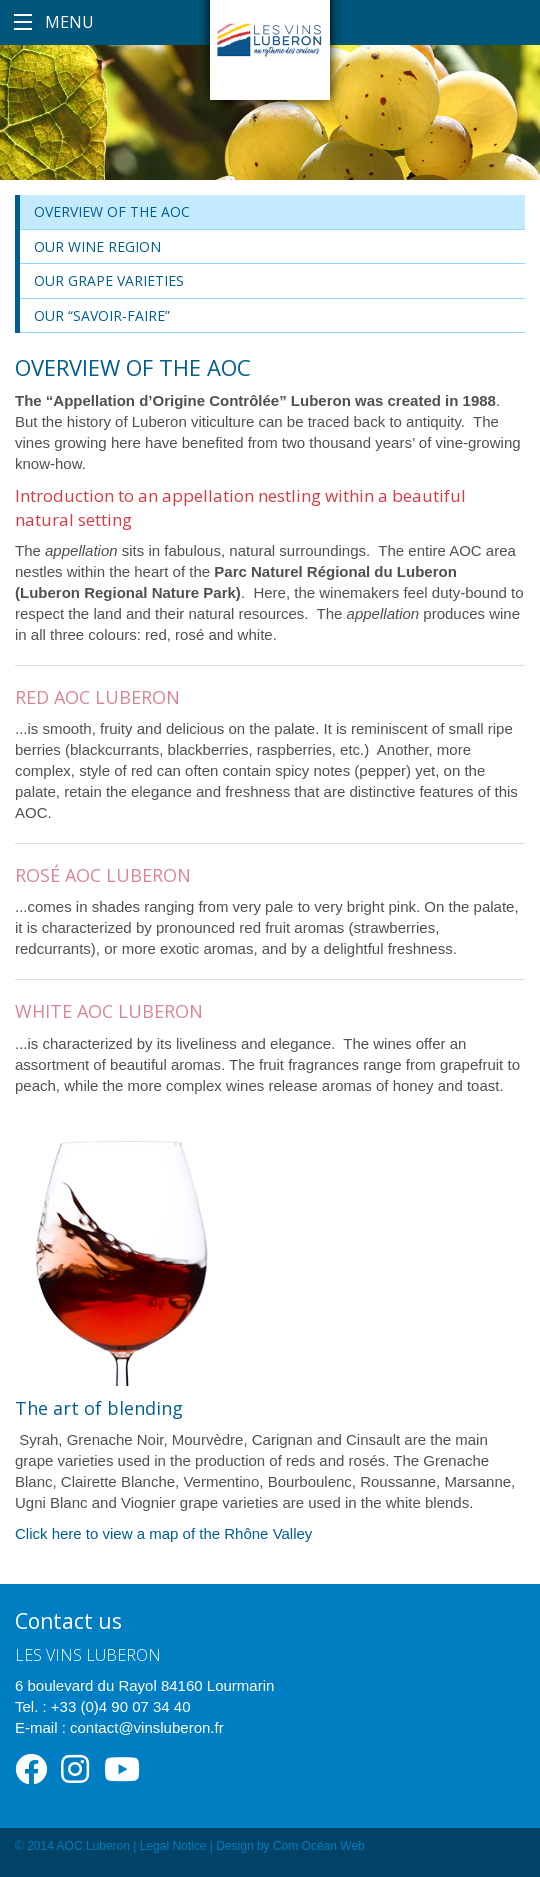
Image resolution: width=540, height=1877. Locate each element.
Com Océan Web (319, 1846)
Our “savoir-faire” (102, 315)
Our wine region (97, 246)
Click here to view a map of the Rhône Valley (163, 1533)
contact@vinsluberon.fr (147, 1727)
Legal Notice (173, 1846)
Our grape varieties (109, 280)
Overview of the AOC (112, 211)
